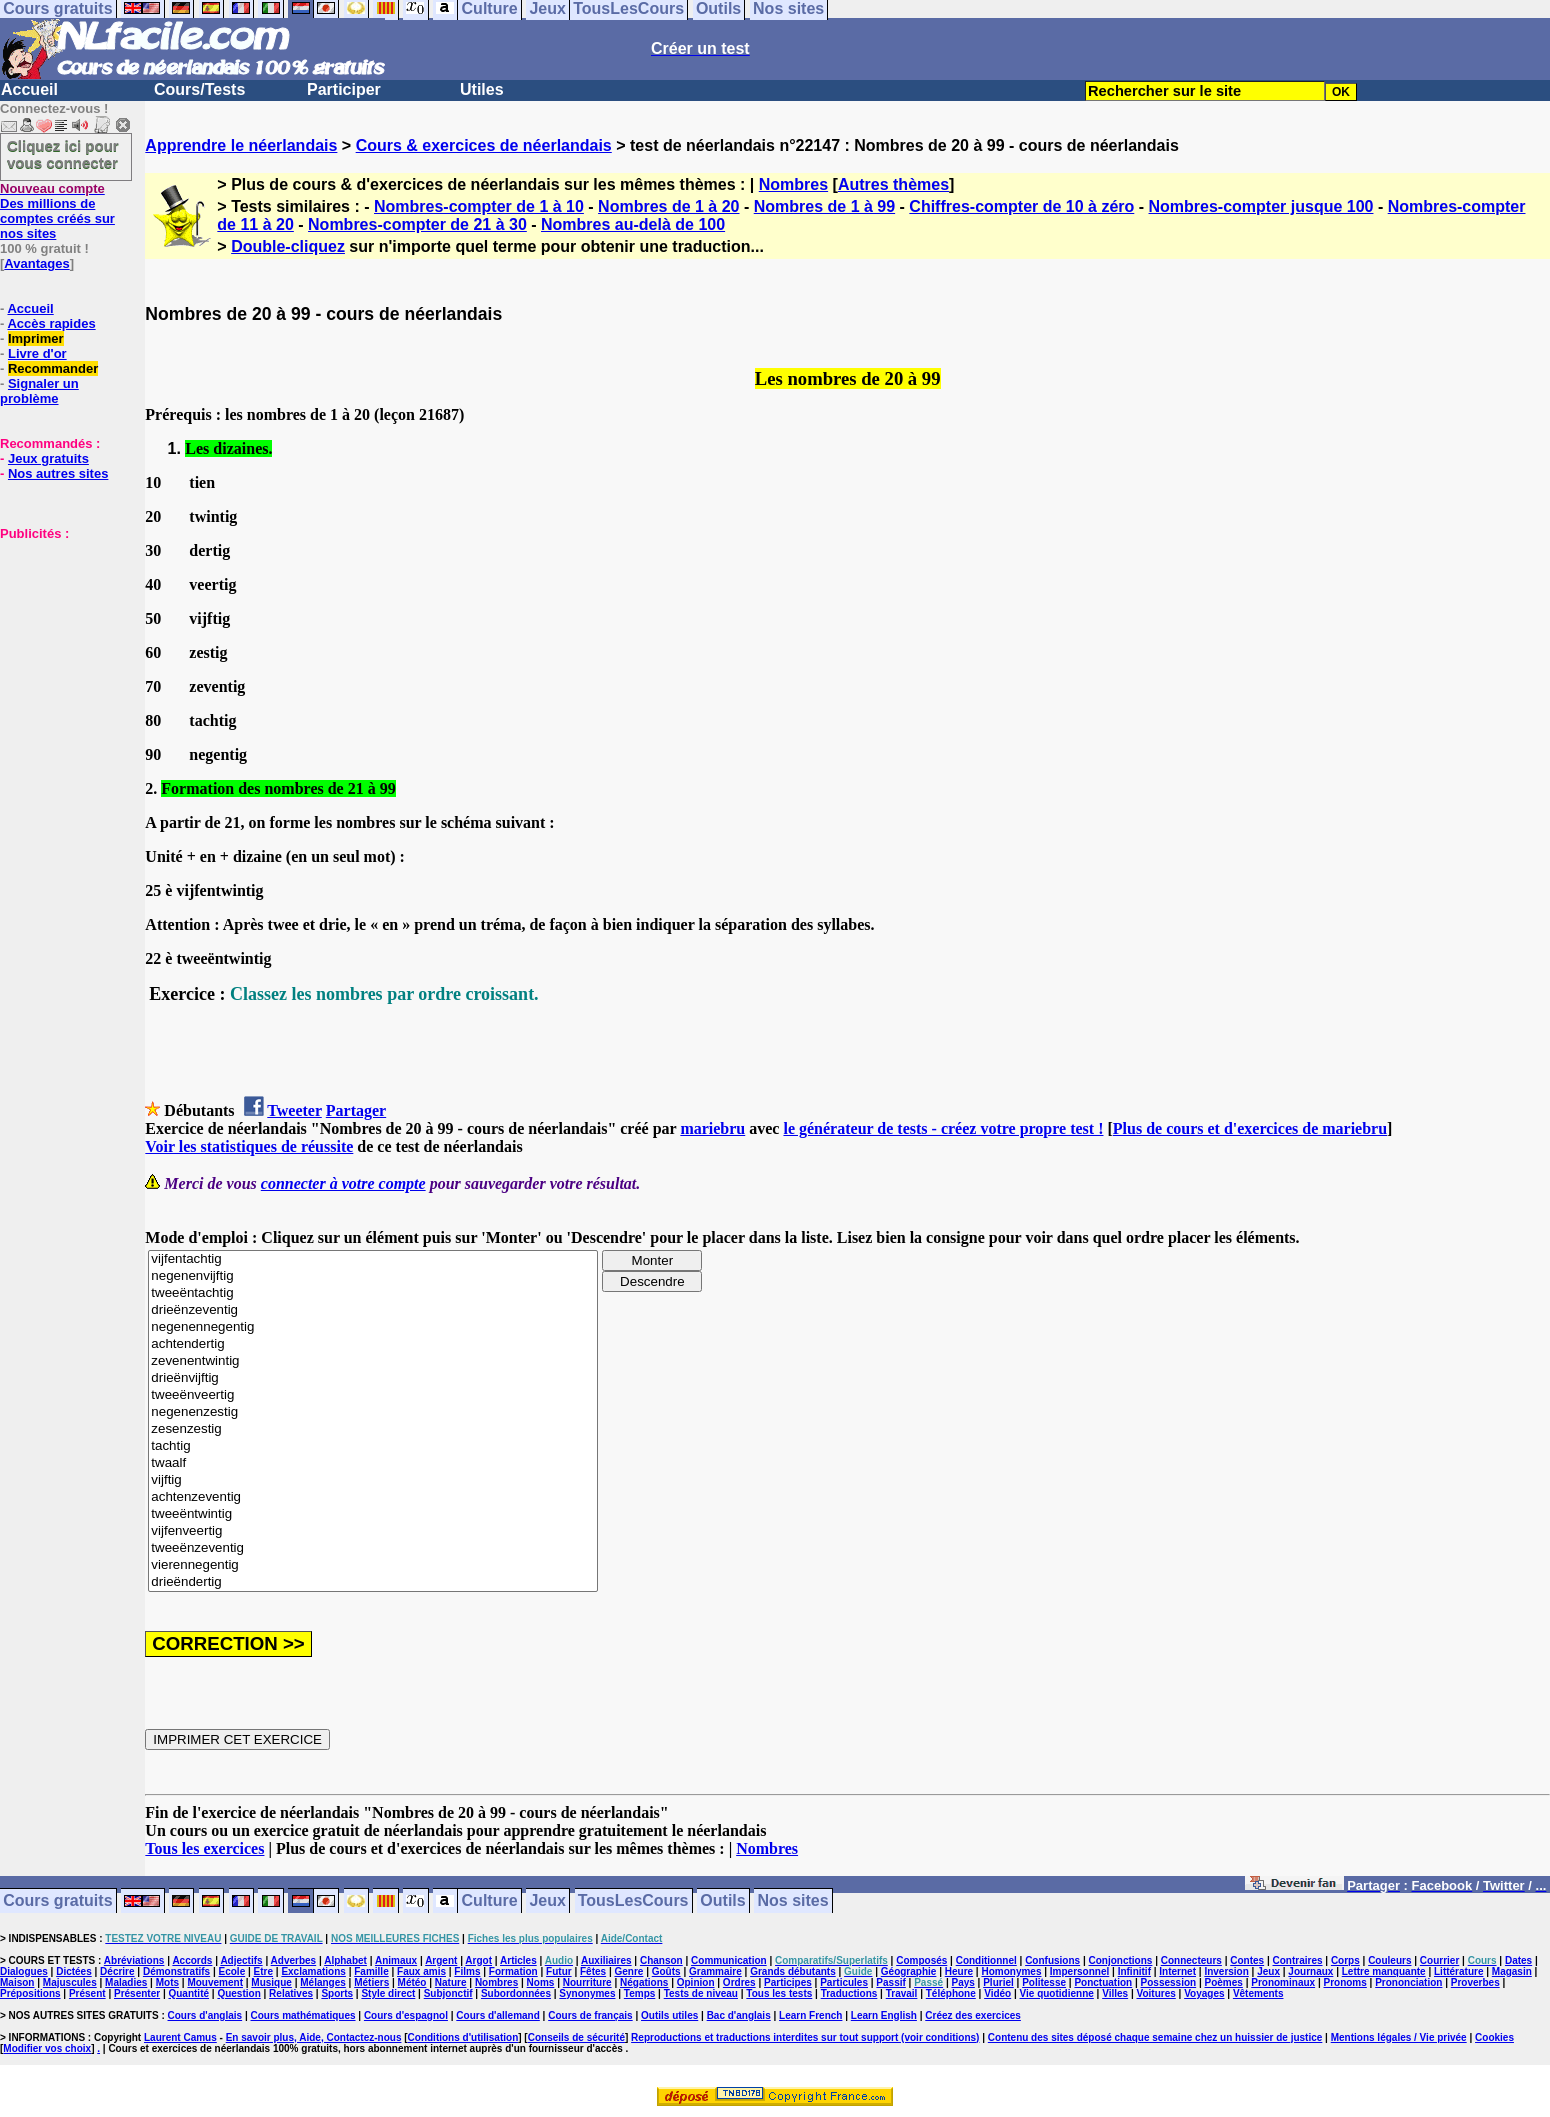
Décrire (117, 1971)
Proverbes (1475, 1982)
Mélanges (323, 1982)
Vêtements (1258, 1993)
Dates (1518, 1960)
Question (238, 1993)
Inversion (1226, 1971)
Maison (17, 1982)
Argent (441, 1960)
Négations (644, 1982)
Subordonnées (516, 1993)
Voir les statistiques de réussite (249, 1146)
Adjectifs (241, 1960)
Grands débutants (793, 1971)
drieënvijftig (373, 1378)
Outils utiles (669, 2015)
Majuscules (70, 1982)
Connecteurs (1191, 1960)
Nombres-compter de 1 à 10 (479, 206)
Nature (451, 1982)
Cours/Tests (199, 89)
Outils (722, 1901)
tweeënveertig (373, 1395)
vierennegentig (373, 1565)
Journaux (1310, 1971)
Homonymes (1011, 1971)
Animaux (396, 1960)
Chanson (661, 1960)
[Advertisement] (60, 641)
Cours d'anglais (205, 2015)
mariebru (712, 1128)
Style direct (388, 1993)
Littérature (1458, 1971)
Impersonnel (1079, 1971)
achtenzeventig (373, 1497)
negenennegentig (373, 1327)
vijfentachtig (373, 1259)
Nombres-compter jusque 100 (1261, 206)
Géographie (909, 1971)
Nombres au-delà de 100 (633, 224)
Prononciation (1408, 1982)
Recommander (53, 368)
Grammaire (715, 1971)
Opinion (696, 1982)
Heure (959, 1971)
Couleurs (1389, 1960)
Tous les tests (779, 1993)
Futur (559, 1971)
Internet (1177, 1971)
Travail (902, 1993)
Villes (1115, 1993)
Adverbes (294, 1960)
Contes (1247, 1960)
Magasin (1512, 1971)
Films (467, 1971)
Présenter (137, 1993)
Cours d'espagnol (406, 2015)
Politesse (1044, 1982)
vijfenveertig (373, 1531)
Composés (921, 1960)
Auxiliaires (606, 1960)
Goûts (666, 1971)
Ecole (232, 1971)
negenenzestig (373, 1412)
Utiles (482, 89)
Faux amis (421, 1971)
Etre (263, 1971)
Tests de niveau (701, 1993)
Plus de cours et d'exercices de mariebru (1250, 1128)
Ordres (739, 1982)
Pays (962, 1982)
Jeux (547, 1901)
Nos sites (793, 1901)
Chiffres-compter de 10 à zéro (1021, 206)
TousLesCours (633, 1901)
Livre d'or (37, 353)
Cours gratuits (57, 1901)
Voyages (1204, 1993)
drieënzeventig (373, 1310)
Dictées (74, 1971)
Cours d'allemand (498, 2015)
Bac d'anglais (739, 2015)
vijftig (373, 1480)
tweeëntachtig (373, 1293)
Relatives (291, 1993)
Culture (490, 1901)
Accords (192, 1960)
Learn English (884, 2015)
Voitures (1156, 1993)
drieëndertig (373, 1582)
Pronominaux (1283, 1982)
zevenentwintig (373, 1361)
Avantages (36, 263)
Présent (87, 1993)
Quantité (188, 1993)
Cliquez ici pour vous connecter (63, 154)
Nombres (793, 184)
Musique (271, 1982)
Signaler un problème (39, 391)
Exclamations (313, 1971)
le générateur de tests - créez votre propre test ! (943, 1128)
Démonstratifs (176, 1971)
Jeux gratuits (48, 458)
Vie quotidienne (1057, 1993)
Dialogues (24, 1971)
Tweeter (294, 1110)
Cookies (1494, 2037)
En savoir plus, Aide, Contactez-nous (314, 2037)
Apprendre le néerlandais (241, 145)
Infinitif (1134, 1971)
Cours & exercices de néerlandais (484, 145)
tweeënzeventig (373, 1548)
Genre (628, 1971)
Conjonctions (1121, 1960)
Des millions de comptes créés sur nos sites (57, 211)
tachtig (373, 1446)
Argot (478, 1960)
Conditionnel (986, 1960)
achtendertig (373, 1344)
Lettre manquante (1384, 1971)
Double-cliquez (288, 246)
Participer (344, 89)
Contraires (1298, 1960)
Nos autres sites (58, 473)
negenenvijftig (373, 1276)
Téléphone (951, 1993)
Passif (890, 1982)
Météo (412, 1982)
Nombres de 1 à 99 (824, 206)
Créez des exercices (973, 2015)
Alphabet (345, 1960)
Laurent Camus (180, 2037)
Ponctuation (1103, 1982)
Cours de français (590, 2015)
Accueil (29, 89)
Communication (729, 1960)
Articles (518, 1960)
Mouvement (215, 1982)
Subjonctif (448, 1993)
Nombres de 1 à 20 (668, 206)
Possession (1169, 1982)
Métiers (371, 1982)
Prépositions (30, 1993)
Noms (541, 1982)
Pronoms (1344, 1982)
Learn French (810, 2015)
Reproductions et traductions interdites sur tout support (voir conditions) (805, 2037)
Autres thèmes (893, 184)
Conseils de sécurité (576, 2037)
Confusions (1052, 1960)
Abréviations (134, 1960)
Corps (1345, 1960)
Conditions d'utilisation (463, 2037)
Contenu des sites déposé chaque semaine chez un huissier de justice (1155, 2037)
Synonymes (587, 1993)
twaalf (373, 1463)
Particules (844, 1982)
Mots (167, 1982)
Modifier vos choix (47, 2048)
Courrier (1439, 1960)
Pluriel (998, 1982)
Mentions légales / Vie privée (1399, 2037)
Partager (356, 1110)
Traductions (849, 1993)
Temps (640, 1993)
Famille (371, 1971)
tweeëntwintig (373, 1514)
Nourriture (587, 1982)
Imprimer (36, 338)
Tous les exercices (204, 1848)
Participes (788, 1982)
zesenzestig (373, 1429)
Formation (513, 1971)
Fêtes (593, 1971)
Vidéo (997, 1993)
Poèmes (1224, 1982)
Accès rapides (51, 323)
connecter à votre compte (343, 1183)
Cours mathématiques (303, 2015)
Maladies (126, 1982)
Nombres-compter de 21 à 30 (417, 224)
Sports (337, 1993)
